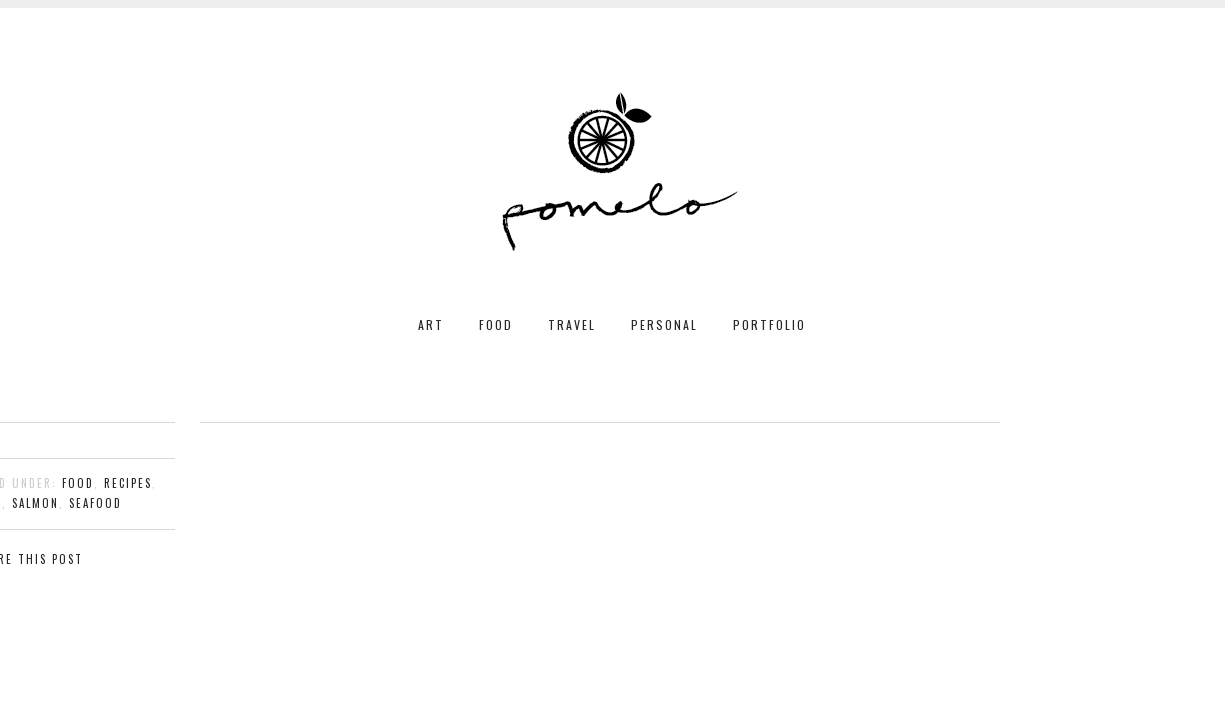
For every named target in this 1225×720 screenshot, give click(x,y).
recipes (128, 483)
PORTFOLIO (769, 324)
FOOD (496, 324)
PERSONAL (664, 324)
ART (431, 324)
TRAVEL (572, 324)
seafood (95, 503)
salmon (35, 503)
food (78, 483)
